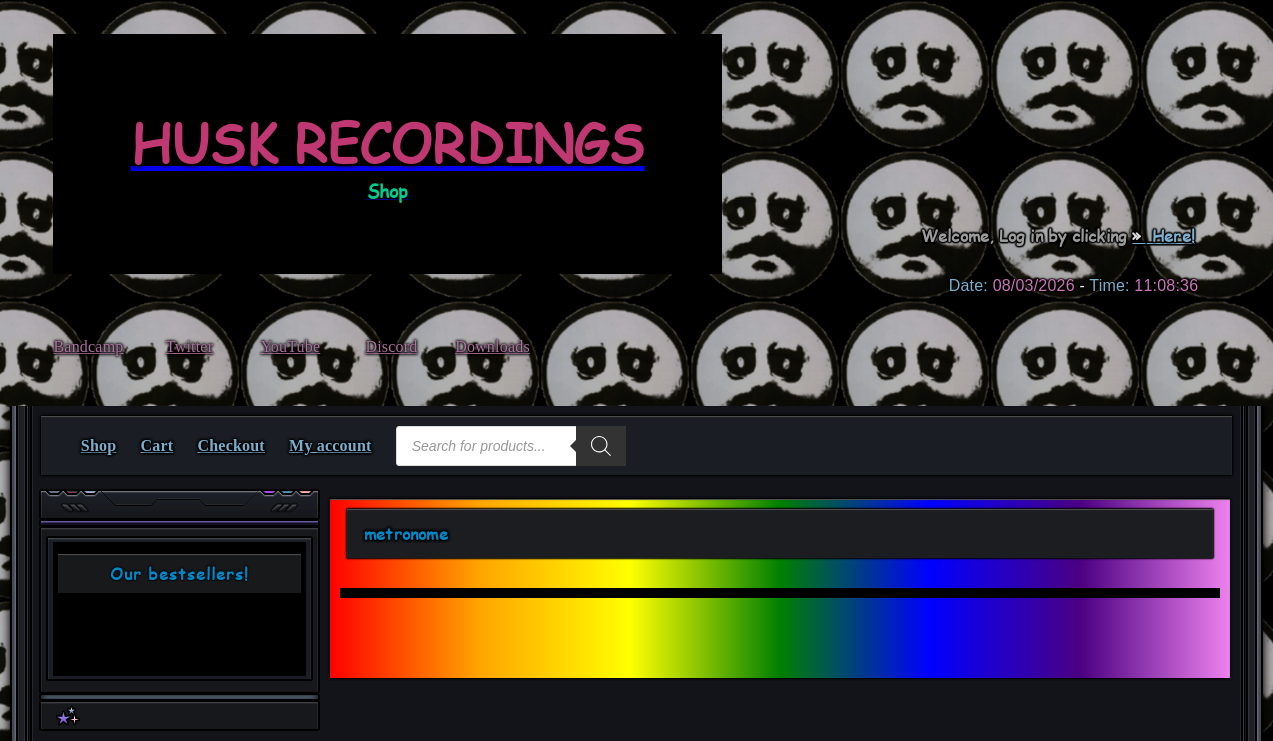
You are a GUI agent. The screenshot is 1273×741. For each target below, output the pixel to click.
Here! (1171, 235)
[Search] (601, 446)
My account (330, 445)
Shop (99, 445)
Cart (157, 445)
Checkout (231, 445)
